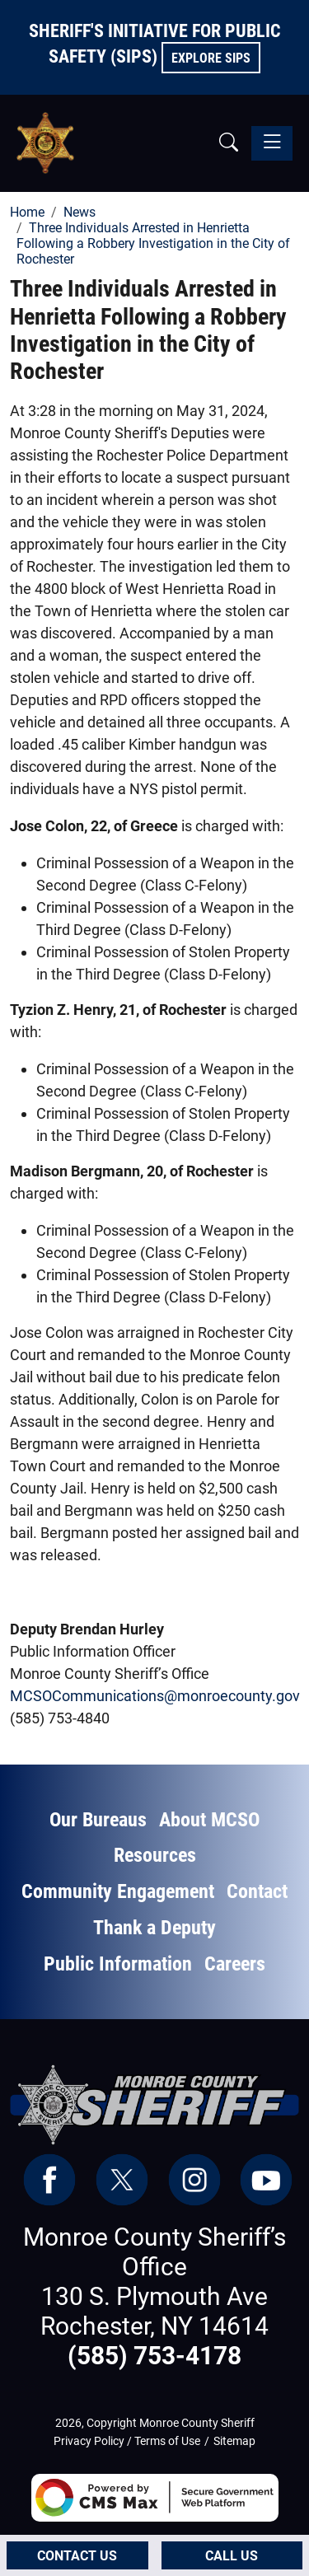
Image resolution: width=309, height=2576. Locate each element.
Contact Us (77, 2556)
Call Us (231, 2556)
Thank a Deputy (154, 1927)
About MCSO (209, 1819)
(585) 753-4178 (154, 2355)
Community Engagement (117, 1891)
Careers (234, 1963)
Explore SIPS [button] (210, 58)
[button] (228, 143)
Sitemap (234, 2440)
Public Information (118, 1963)
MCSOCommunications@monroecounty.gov (155, 1695)
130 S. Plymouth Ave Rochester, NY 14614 (154, 2311)
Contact (257, 1891)
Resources (155, 1855)
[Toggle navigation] (272, 143)
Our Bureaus (98, 1819)
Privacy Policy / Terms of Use (127, 2440)
